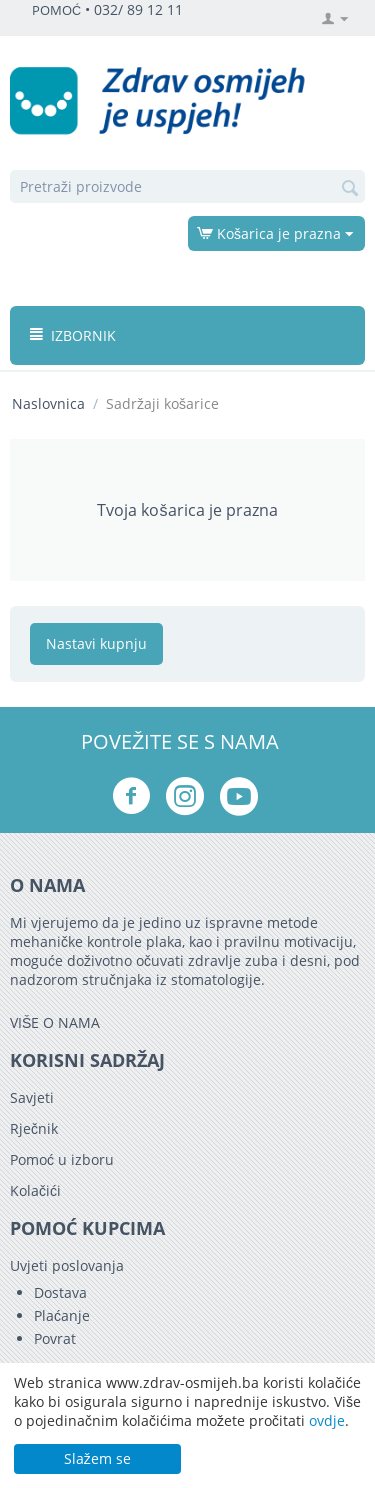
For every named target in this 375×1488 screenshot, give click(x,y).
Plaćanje (62, 1315)
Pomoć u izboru (62, 1159)
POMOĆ (56, 10)
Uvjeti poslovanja (67, 1265)
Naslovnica (48, 403)
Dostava (60, 1292)
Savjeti (32, 1097)
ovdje (327, 1420)
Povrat (55, 1338)
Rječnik (34, 1128)
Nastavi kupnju (96, 643)
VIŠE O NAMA (55, 1022)
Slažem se (97, 1458)
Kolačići (35, 1190)
